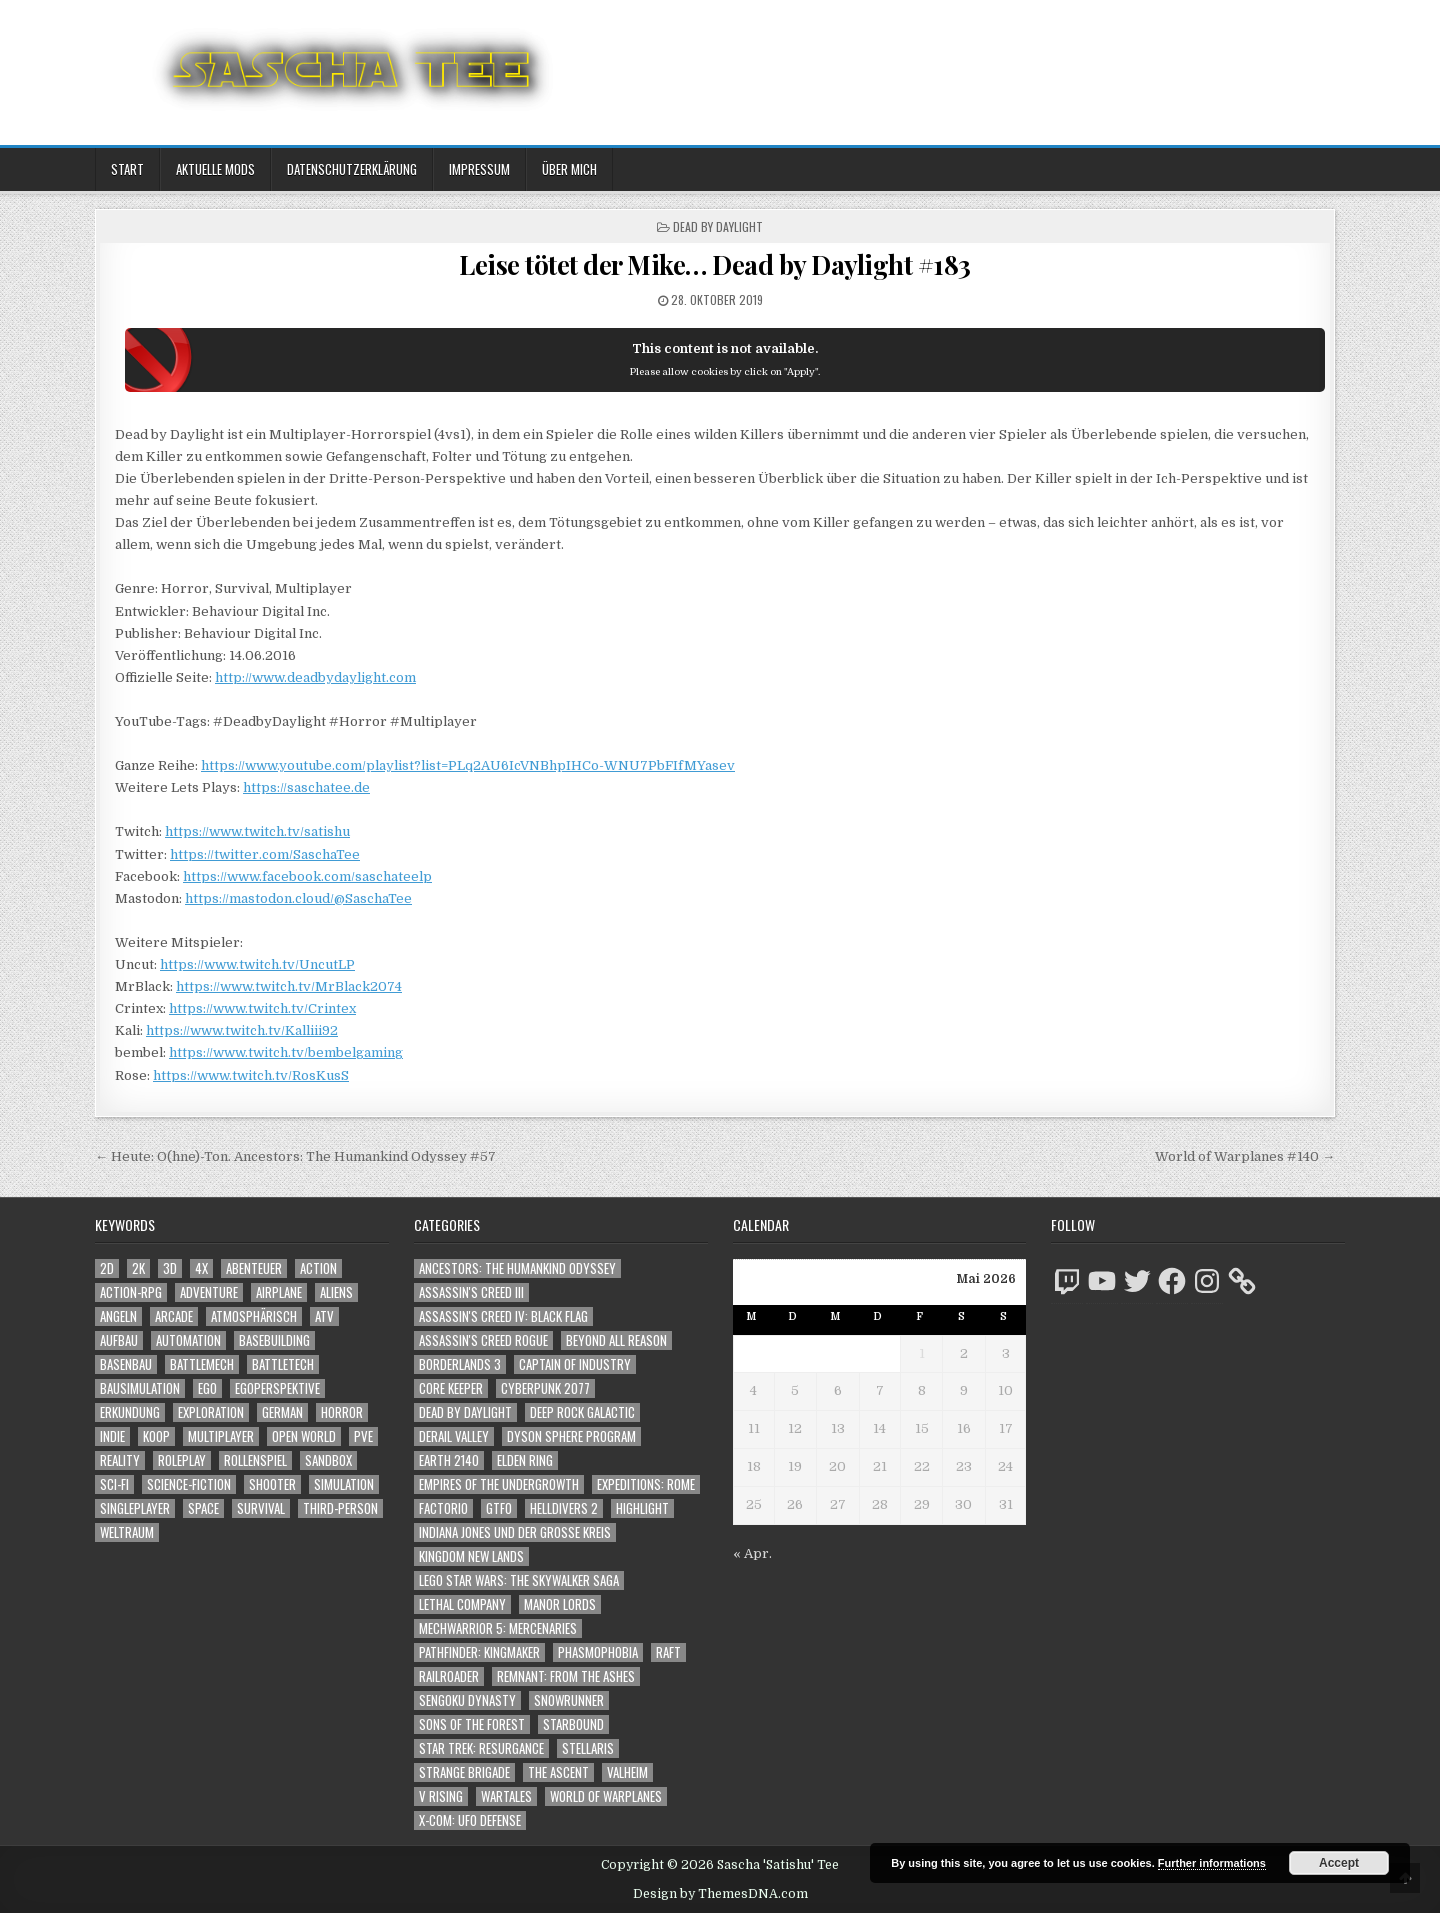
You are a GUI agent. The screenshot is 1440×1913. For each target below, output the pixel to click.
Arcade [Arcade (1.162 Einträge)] (174, 1316)
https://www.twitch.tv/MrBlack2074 (289, 986)
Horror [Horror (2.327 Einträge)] (342, 1412)
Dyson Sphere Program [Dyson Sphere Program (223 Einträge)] (571, 1436)
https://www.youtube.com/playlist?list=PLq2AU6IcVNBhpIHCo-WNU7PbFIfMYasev (468, 765)
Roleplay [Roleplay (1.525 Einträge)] (182, 1460)
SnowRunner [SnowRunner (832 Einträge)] (569, 1700)
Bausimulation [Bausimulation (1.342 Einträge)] (140, 1388)
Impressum (479, 169)
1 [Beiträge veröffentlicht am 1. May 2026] (922, 1353)
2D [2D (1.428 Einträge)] (107, 1268)
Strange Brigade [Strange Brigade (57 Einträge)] (464, 1772)
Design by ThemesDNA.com (720, 1894)
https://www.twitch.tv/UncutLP (257, 964)
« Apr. (752, 1553)
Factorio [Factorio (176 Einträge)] (443, 1508)
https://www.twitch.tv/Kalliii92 (242, 1030)
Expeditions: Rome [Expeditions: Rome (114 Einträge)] (646, 1484)
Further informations (1212, 1863)
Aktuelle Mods (215, 169)
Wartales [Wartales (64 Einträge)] (506, 1796)
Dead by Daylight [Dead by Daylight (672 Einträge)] (465, 1412)
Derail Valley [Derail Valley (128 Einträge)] (454, 1436)
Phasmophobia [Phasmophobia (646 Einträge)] (598, 1652)
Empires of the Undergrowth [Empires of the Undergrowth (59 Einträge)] (499, 1484)
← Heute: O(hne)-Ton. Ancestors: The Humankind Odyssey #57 (295, 1156)
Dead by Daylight (718, 226)
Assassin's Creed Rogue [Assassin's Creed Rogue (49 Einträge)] (483, 1340)
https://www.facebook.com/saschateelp (307, 876)
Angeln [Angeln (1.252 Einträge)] (118, 1316)
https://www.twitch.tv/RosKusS (251, 1075)
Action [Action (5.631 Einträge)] (318, 1268)
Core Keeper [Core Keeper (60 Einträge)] (451, 1388)
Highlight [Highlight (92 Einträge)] (642, 1508)
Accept (1339, 1863)
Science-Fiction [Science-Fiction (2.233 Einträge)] (189, 1484)
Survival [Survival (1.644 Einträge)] (261, 1508)
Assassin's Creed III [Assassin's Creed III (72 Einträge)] (471, 1292)
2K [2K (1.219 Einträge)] (138, 1268)
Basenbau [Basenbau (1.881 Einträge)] (126, 1364)
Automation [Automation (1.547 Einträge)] (188, 1340)
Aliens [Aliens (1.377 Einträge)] (336, 1292)
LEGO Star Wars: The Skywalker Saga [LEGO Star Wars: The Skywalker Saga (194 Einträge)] (519, 1580)
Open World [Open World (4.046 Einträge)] (304, 1436)
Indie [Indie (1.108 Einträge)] (112, 1436)
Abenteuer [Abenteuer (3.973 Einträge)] (254, 1268)
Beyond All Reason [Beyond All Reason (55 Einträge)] (616, 1340)
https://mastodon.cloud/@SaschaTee (298, 898)
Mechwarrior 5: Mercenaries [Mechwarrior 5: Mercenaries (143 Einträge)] (498, 1628)
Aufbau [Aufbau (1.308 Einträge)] (119, 1340)
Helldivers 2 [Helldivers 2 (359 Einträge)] (564, 1508)
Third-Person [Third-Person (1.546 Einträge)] (340, 1508)
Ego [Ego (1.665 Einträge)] (207, 1388)
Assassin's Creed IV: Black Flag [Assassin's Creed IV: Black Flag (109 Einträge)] (503, 1316)
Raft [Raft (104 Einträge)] (668, 1652)
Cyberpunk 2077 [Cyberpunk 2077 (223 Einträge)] (545, 1388)
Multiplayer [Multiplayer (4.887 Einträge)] (221, 1436)
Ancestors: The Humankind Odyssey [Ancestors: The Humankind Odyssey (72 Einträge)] (517, 1268)
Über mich (569, 169)
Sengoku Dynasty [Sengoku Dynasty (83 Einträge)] (467, 1700)
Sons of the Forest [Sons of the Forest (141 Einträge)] (472, 1724)
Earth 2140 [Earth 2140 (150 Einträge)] (449, 1460)
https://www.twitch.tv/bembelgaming (286, 1052)
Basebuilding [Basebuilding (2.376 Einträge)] (274, 1340)
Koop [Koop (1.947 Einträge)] (156, 1436)
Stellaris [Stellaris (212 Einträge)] (588, 1748)
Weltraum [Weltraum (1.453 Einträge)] (127, 1532)
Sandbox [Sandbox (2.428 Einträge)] (328, 1460)
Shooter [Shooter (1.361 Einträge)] (272, 1484)
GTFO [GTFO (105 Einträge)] (499, 1508)
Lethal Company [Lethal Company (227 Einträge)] (462, 1604)
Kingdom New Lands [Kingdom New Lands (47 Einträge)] (471, 1556)
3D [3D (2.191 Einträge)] (170, 1268)
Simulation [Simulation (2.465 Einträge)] (344, 1484)
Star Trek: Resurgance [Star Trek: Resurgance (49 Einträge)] (481, 1748)
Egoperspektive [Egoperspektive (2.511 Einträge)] (277, 1388)
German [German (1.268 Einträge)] (282, 1412)
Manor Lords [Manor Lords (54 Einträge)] (560, 1604)
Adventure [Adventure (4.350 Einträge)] (209, 1292)
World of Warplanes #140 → (1245, 1156)
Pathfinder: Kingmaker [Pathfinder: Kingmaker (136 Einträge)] (479, 1652)
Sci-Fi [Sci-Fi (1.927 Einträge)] (114, 1484)
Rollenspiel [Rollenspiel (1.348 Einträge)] (255, 1460)
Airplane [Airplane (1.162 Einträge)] (279, 1292)
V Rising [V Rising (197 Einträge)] (441, 1796)
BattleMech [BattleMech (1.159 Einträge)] (202, 1364)
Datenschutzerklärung (352, 169)
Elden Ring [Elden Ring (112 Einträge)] (525, 1460)
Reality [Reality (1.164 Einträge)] (120, 1460)
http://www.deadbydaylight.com (315, 677)
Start (127, 169)
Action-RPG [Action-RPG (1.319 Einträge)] (131, 1292)
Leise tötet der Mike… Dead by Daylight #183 (715, 264)
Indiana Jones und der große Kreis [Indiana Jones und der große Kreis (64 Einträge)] (515, 1532)
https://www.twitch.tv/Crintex (262, 1008)
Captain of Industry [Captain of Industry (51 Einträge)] (575, 1364)
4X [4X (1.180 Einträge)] (201, 1268)
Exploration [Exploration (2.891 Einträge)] (211, 1412)
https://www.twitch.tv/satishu (257, 831)
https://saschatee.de (306, 787)
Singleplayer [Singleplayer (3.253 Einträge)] (135, 1508)
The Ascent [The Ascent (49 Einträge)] (558, 1772)
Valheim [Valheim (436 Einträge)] (627, 1772)
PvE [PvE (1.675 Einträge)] (363, 1436)
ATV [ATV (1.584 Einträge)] (324, 1316)
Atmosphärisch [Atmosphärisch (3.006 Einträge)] (254, 1316)
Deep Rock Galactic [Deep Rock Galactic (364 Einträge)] (582, 1412)
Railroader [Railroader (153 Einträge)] (449, 1676)
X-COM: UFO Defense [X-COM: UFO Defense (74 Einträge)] (470, 1820)
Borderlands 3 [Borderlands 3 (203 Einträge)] (460, 1364)
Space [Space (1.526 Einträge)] (203, 1508)
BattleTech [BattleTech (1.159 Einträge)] (283, 1364)
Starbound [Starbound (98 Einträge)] (573, 1724)
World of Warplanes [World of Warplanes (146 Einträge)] (606, 1796)
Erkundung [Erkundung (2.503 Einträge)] (130, 1412)
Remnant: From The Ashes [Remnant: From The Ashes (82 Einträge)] (566, 1676)
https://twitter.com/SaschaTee (265, 854)
